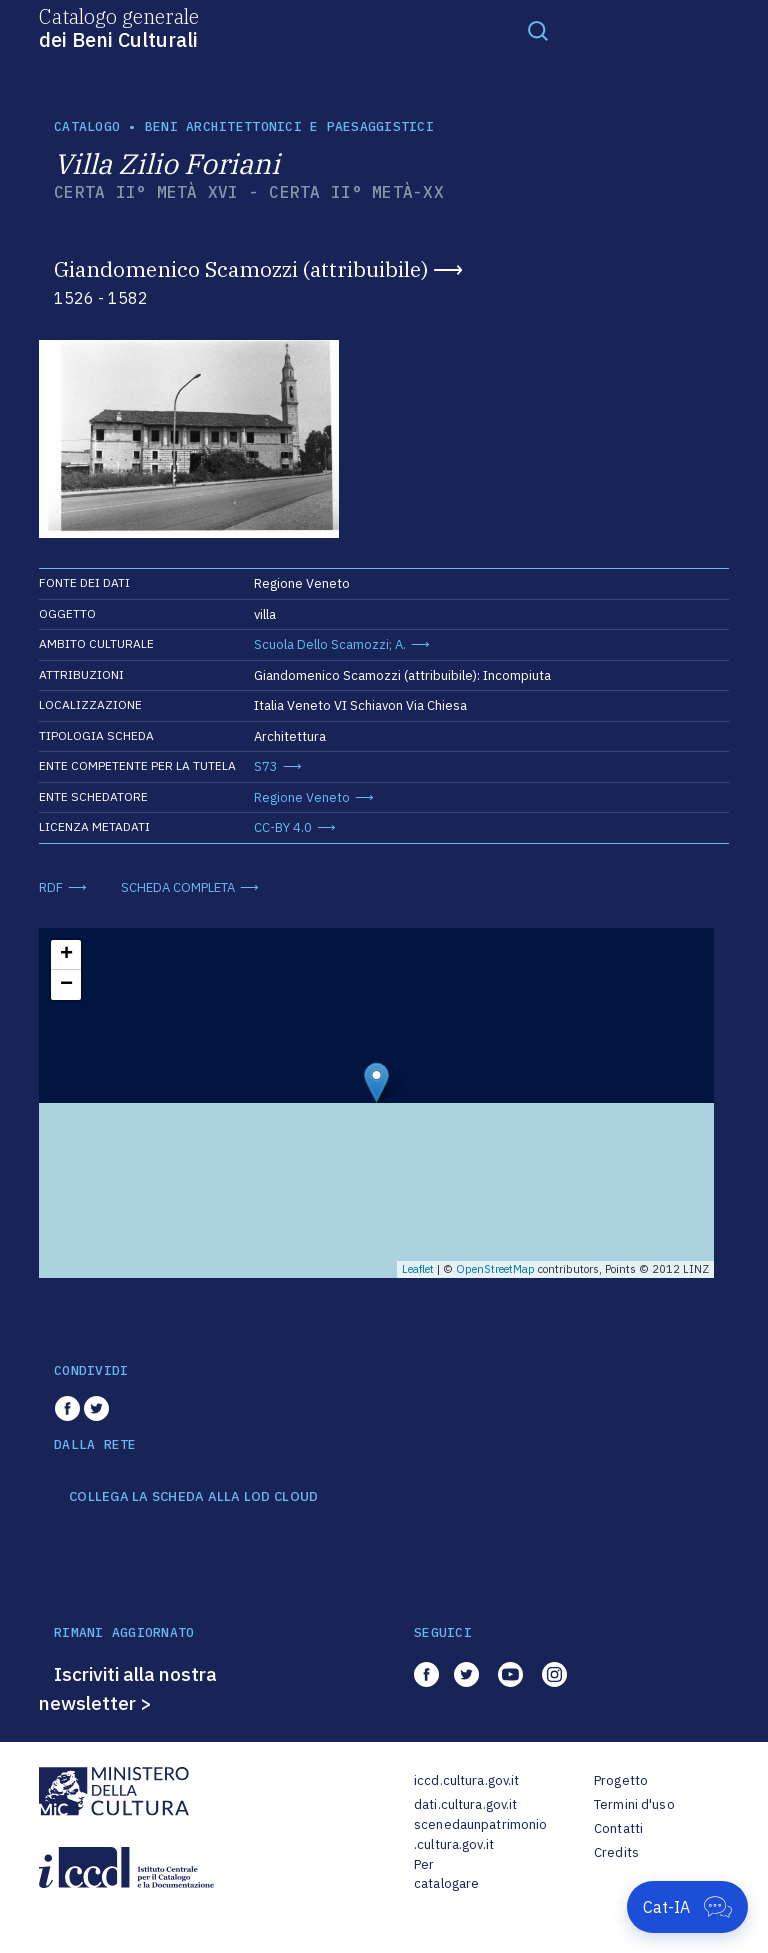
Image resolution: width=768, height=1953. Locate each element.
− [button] (66, 985)
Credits (616, 1852)
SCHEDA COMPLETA (178, 887)
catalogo (87, 126)
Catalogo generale (119, 27)
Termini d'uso (634, 1804)
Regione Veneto (302, 797)
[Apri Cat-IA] (687, 1907)
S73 (266, 766)
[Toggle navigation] (538, 30)
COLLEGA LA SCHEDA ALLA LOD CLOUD (193, 1497)
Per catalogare (446, 1874)
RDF (51, 887)
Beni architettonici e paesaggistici (289, 126)
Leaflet (418, 1269)
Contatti (618, 1828)
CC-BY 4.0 (283, 827)
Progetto (621, 1780)
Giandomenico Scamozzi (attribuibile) (241, 269)
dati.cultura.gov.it (465, 1804)
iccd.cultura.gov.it (466, 1780)
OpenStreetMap (495, 1269)
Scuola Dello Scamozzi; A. (330, 644)
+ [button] (66, 955)
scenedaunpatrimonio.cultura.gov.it (480, 1834)
